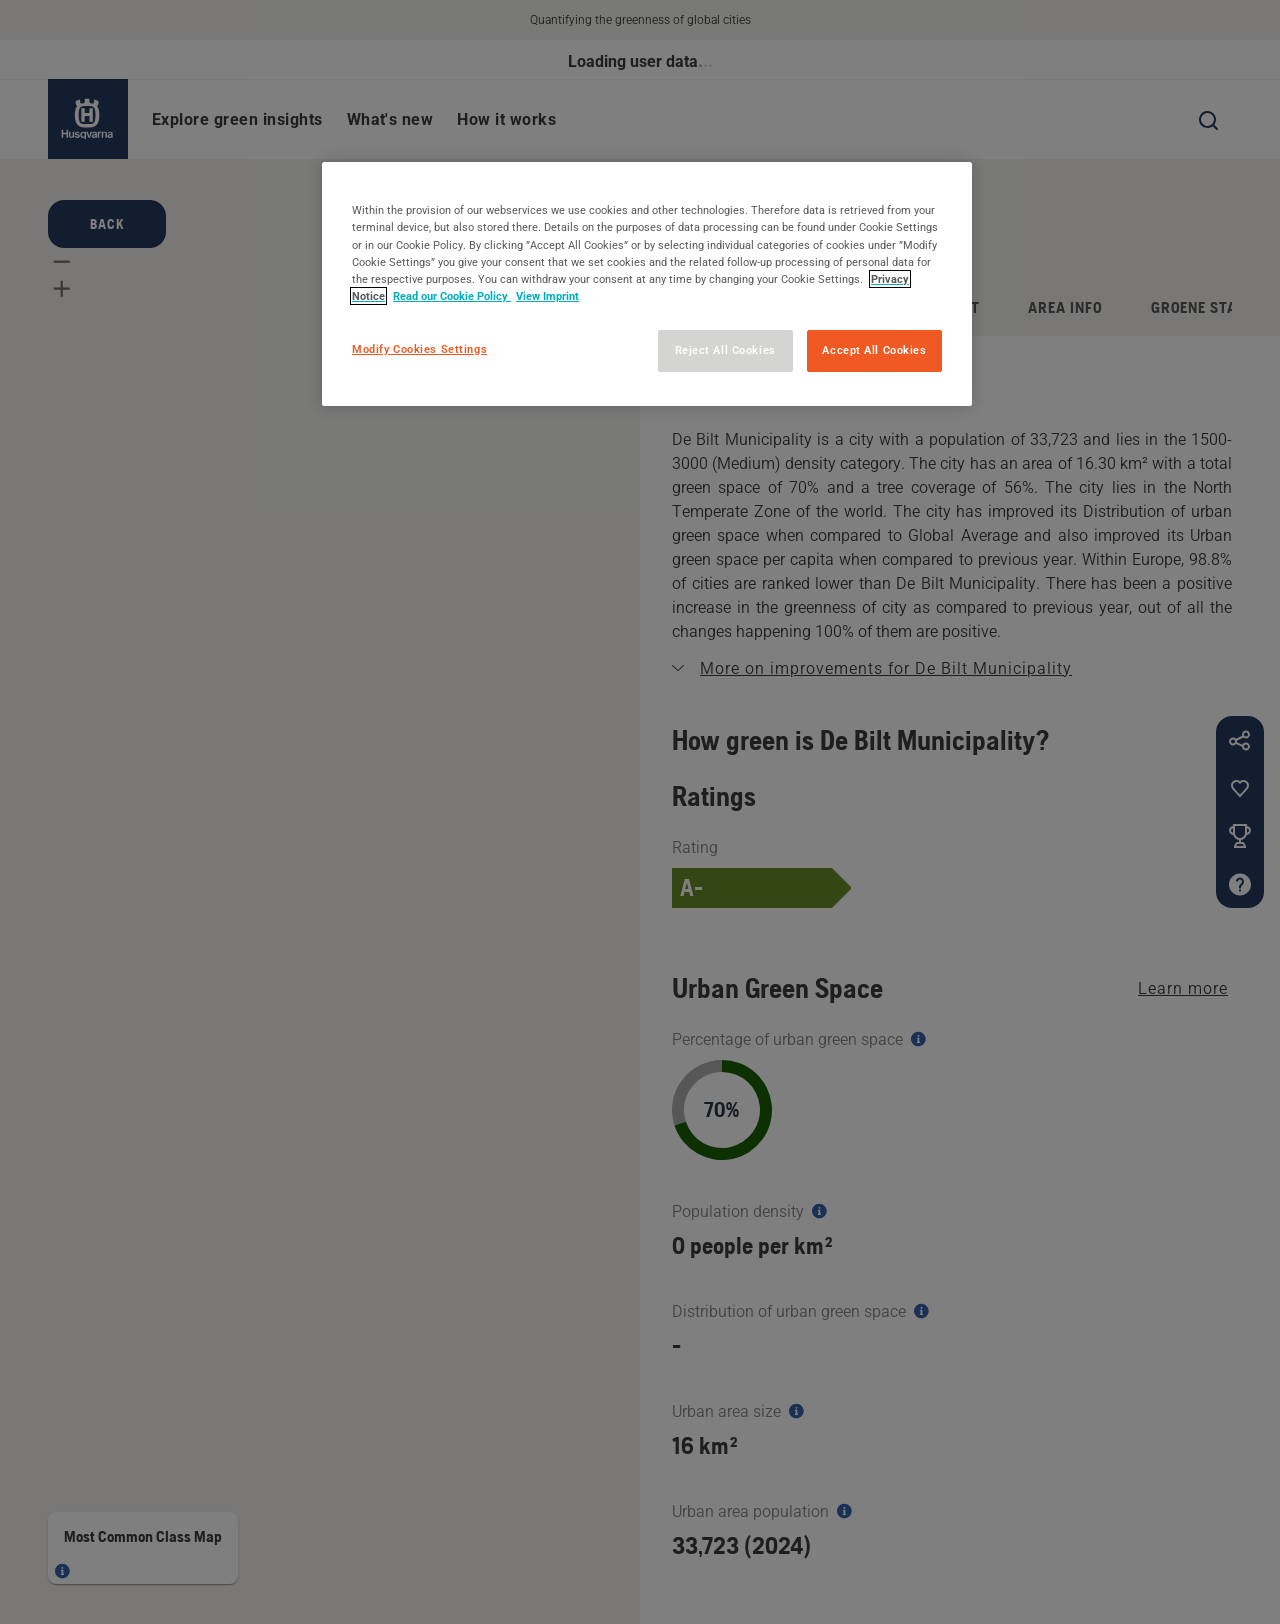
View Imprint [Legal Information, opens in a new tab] (547, 296)
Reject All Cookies (725, 350)
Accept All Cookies (874, 350)
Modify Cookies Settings (419, 349)
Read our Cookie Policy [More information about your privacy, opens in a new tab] (452, 296)
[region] (647, 283)
